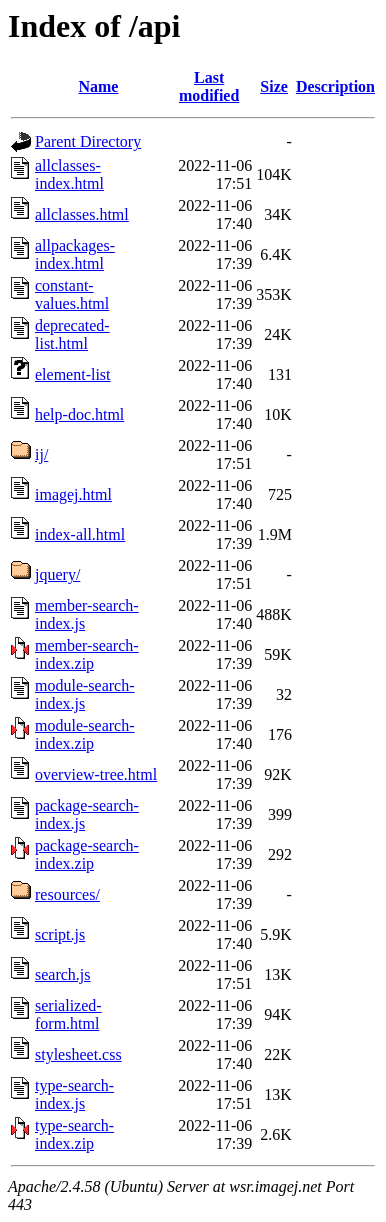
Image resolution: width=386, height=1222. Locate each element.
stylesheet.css (78, 1054)
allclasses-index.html (69, 174)
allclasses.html (82, 214)
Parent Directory (88, 141)
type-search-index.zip (74, 1134)
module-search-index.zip (85, 734)
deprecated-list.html (72, 334)
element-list (73, 374)
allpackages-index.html (75, 254)
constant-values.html (72, 294)
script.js (60, 934)
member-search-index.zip (87, 654)
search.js (63, 974)
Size (274, 86)
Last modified (209, 86)
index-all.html (80, 534)
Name (98, 86)
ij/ (41, 454)
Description (335, 86)
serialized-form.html (68, 1014)
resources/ (67, 894)
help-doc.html (79, 414)
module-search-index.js (85, 694)
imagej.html (73, 494)
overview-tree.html (96, 774)
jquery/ (57, 574)
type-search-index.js (74, 1094)
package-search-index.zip (87, 854)
